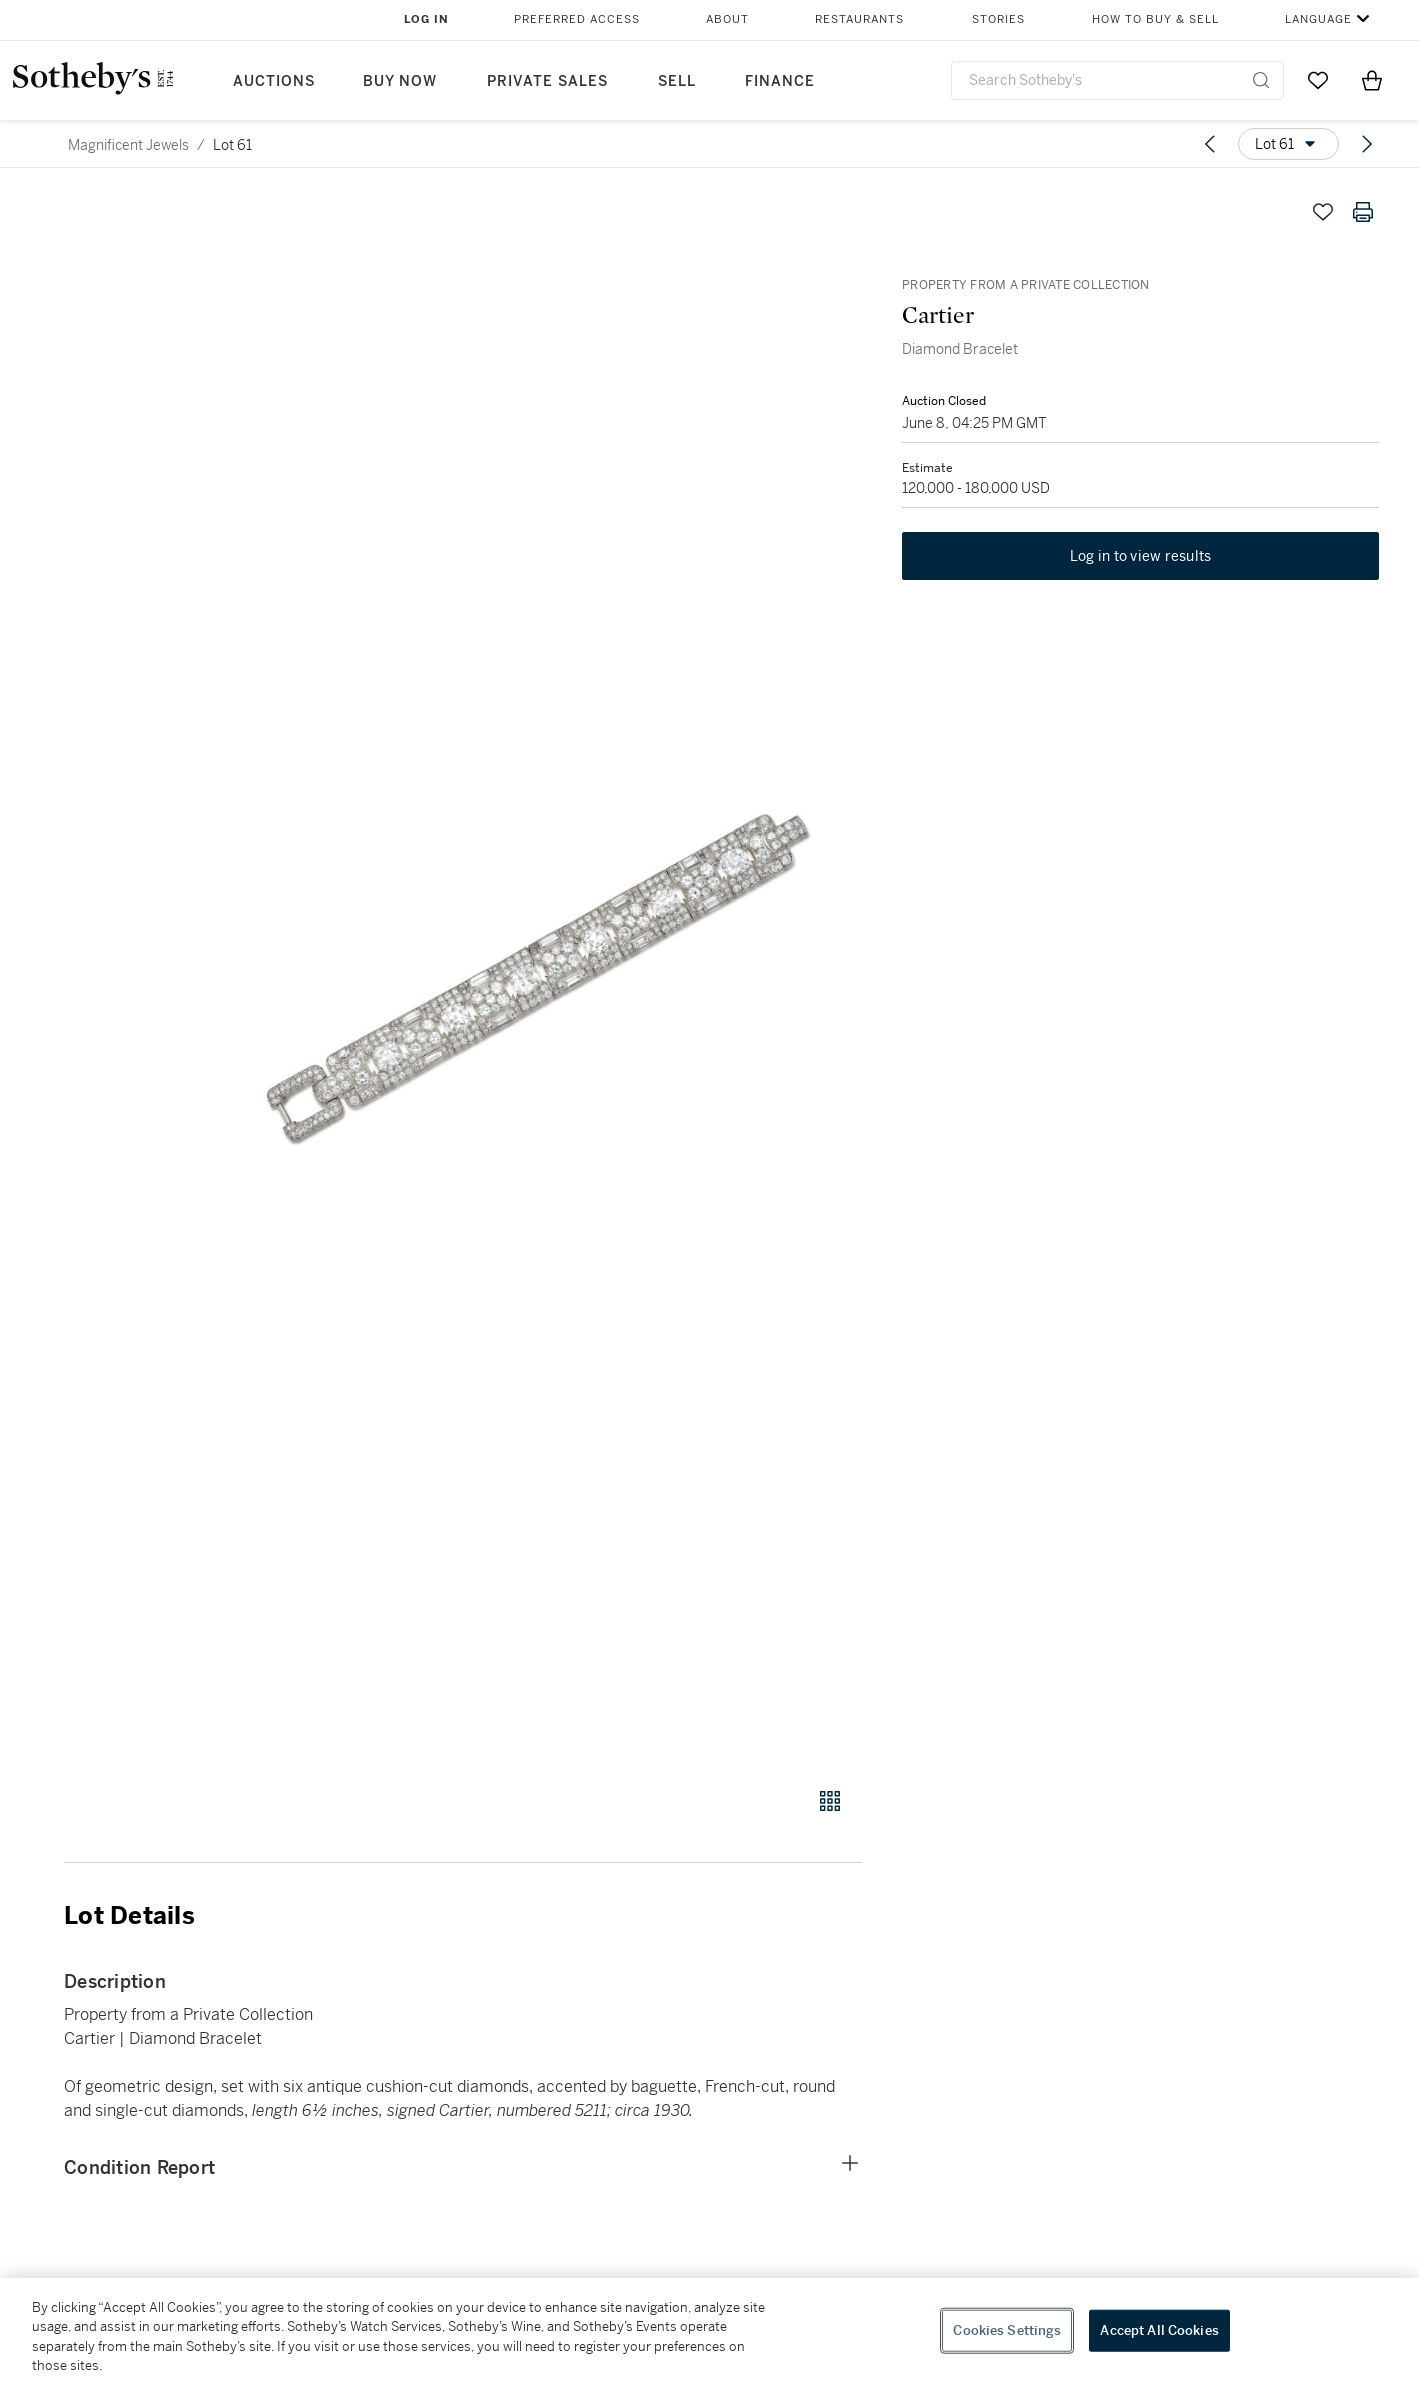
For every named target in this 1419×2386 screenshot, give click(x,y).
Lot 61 (232, 145)
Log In (426, 19)
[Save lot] (1323, 212)
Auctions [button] (274, 81)
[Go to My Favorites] (1318, 80)
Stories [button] (998, 19)
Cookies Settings (1007, 2330)
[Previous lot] (1210, 144)
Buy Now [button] (400, 81)
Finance (780, 81)
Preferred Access (577, 19)
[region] (709, 2332)
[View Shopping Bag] (1372, 80)
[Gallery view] (830, 1801)
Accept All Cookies (1159, 2330)
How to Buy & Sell (1155, 19)
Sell (677, 81)
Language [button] (1318, 19)
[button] (539, 978)
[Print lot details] (1363, 212)
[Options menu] (1288, 144)
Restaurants (859, 19)
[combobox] (1118, 80)
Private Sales (547, 81)
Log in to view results (1141, 556)
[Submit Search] (1261, 80)
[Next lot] (1367, 144)
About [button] (727, 19)
